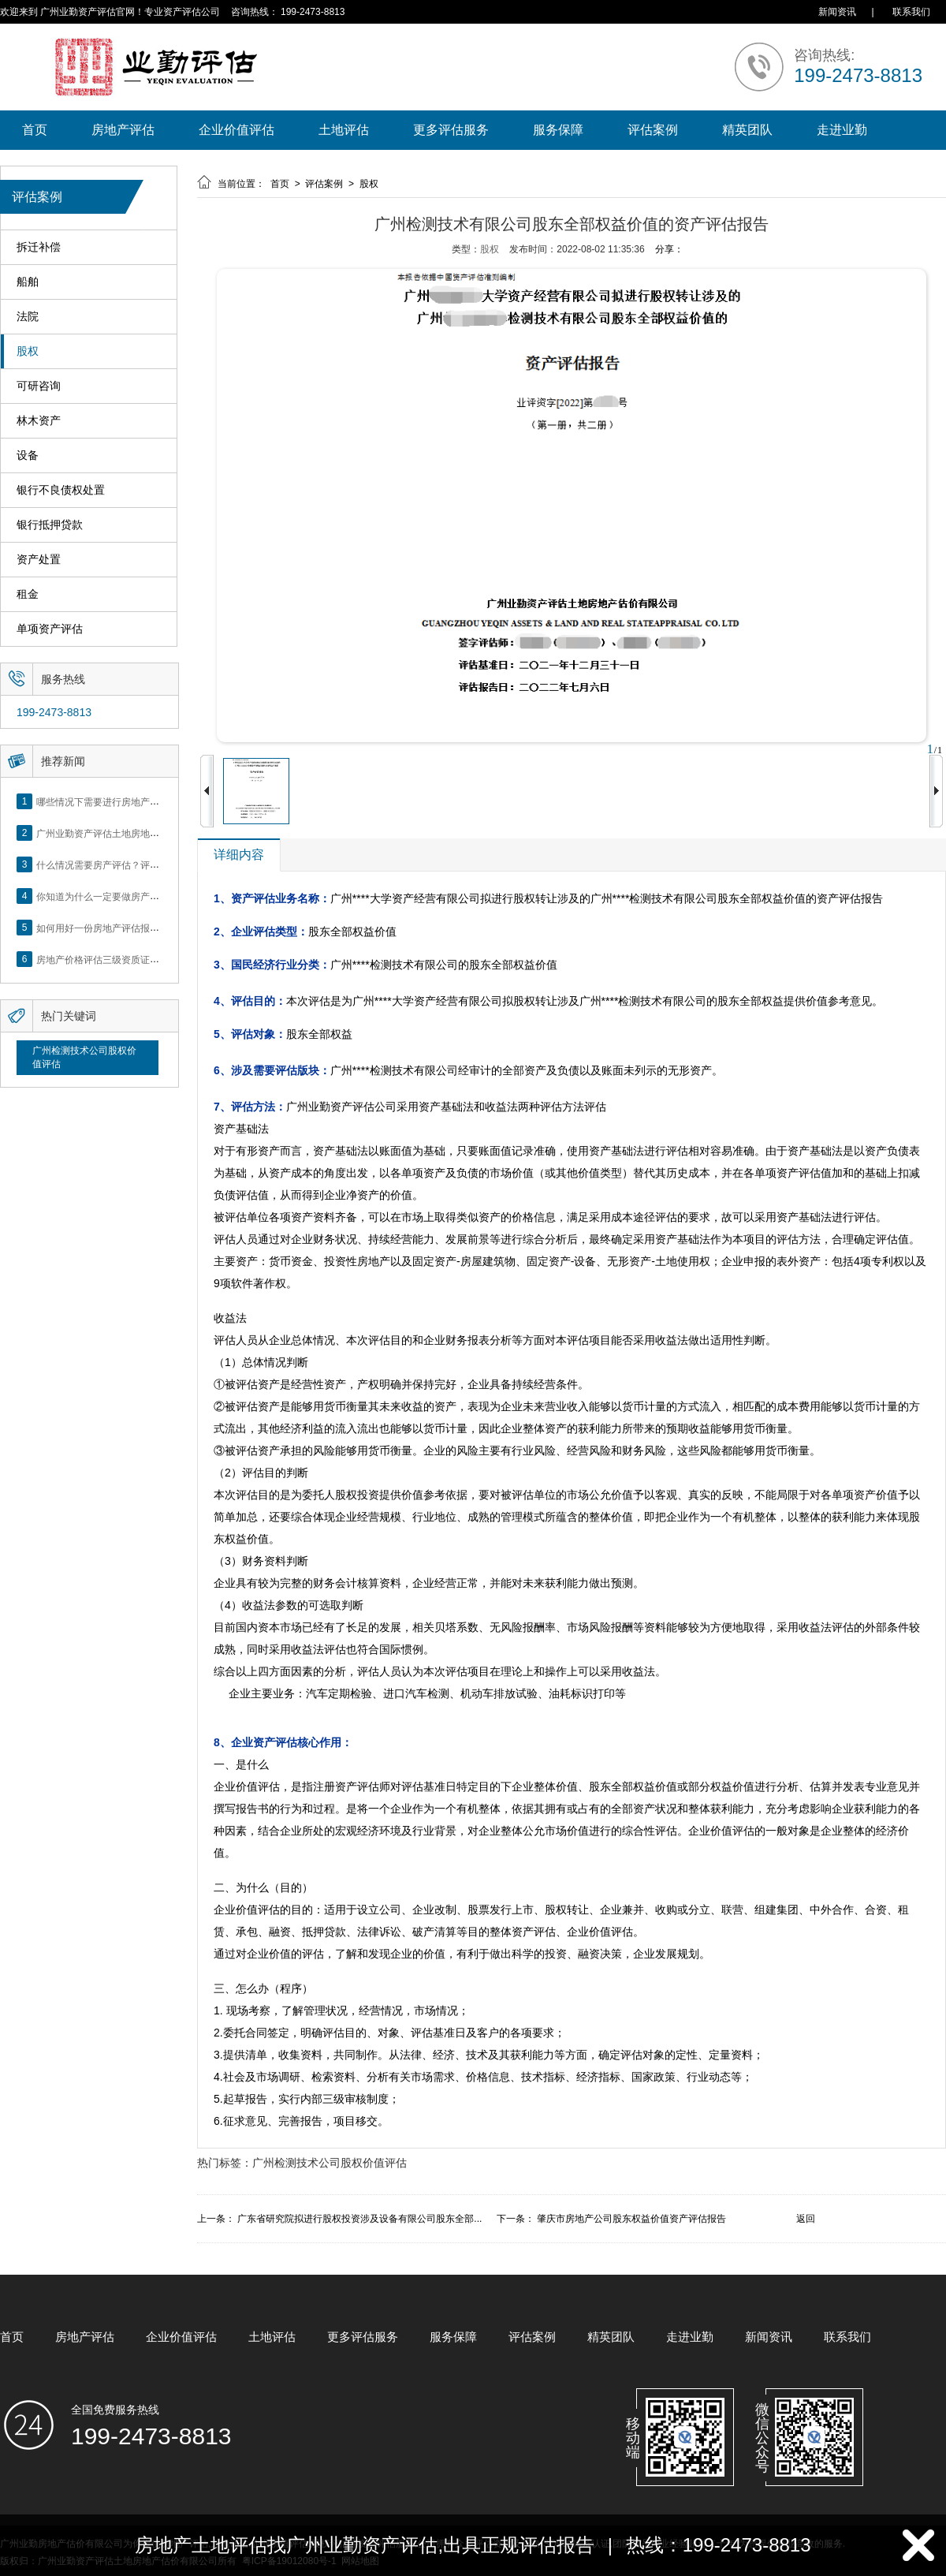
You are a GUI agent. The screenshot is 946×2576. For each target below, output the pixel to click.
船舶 (28, 282)
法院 (28, 317)
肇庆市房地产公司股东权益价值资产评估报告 (631, 2218)
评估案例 (653, 129)
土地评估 (343, 129)
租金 (28, 594)
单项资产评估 (50, 629)
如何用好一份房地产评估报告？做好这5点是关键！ (143, 927)
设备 (28, 455)
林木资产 (39, 421)
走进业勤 (842, 129)
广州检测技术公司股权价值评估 (84, 1057)
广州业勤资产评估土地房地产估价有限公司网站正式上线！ (159, 832)
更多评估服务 (451, 129)
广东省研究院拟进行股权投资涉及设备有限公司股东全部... (359, 2218)
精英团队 (747, 129)
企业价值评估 (236, 129)
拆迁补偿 (39, 247)
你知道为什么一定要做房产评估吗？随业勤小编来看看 (149, 896)
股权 (28, 351)
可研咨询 (39, 386)
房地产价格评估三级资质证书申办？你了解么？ (135, 959)
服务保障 (558, 129)
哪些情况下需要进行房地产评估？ (107, 801)
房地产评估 (123, 129)
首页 (34, 129)
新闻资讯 (837, 11)
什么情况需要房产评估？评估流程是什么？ (126, 864)
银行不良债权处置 (61, 490)
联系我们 (911, 11)
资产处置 (39, 560)
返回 (805, 2218)
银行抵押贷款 (50, 525)
